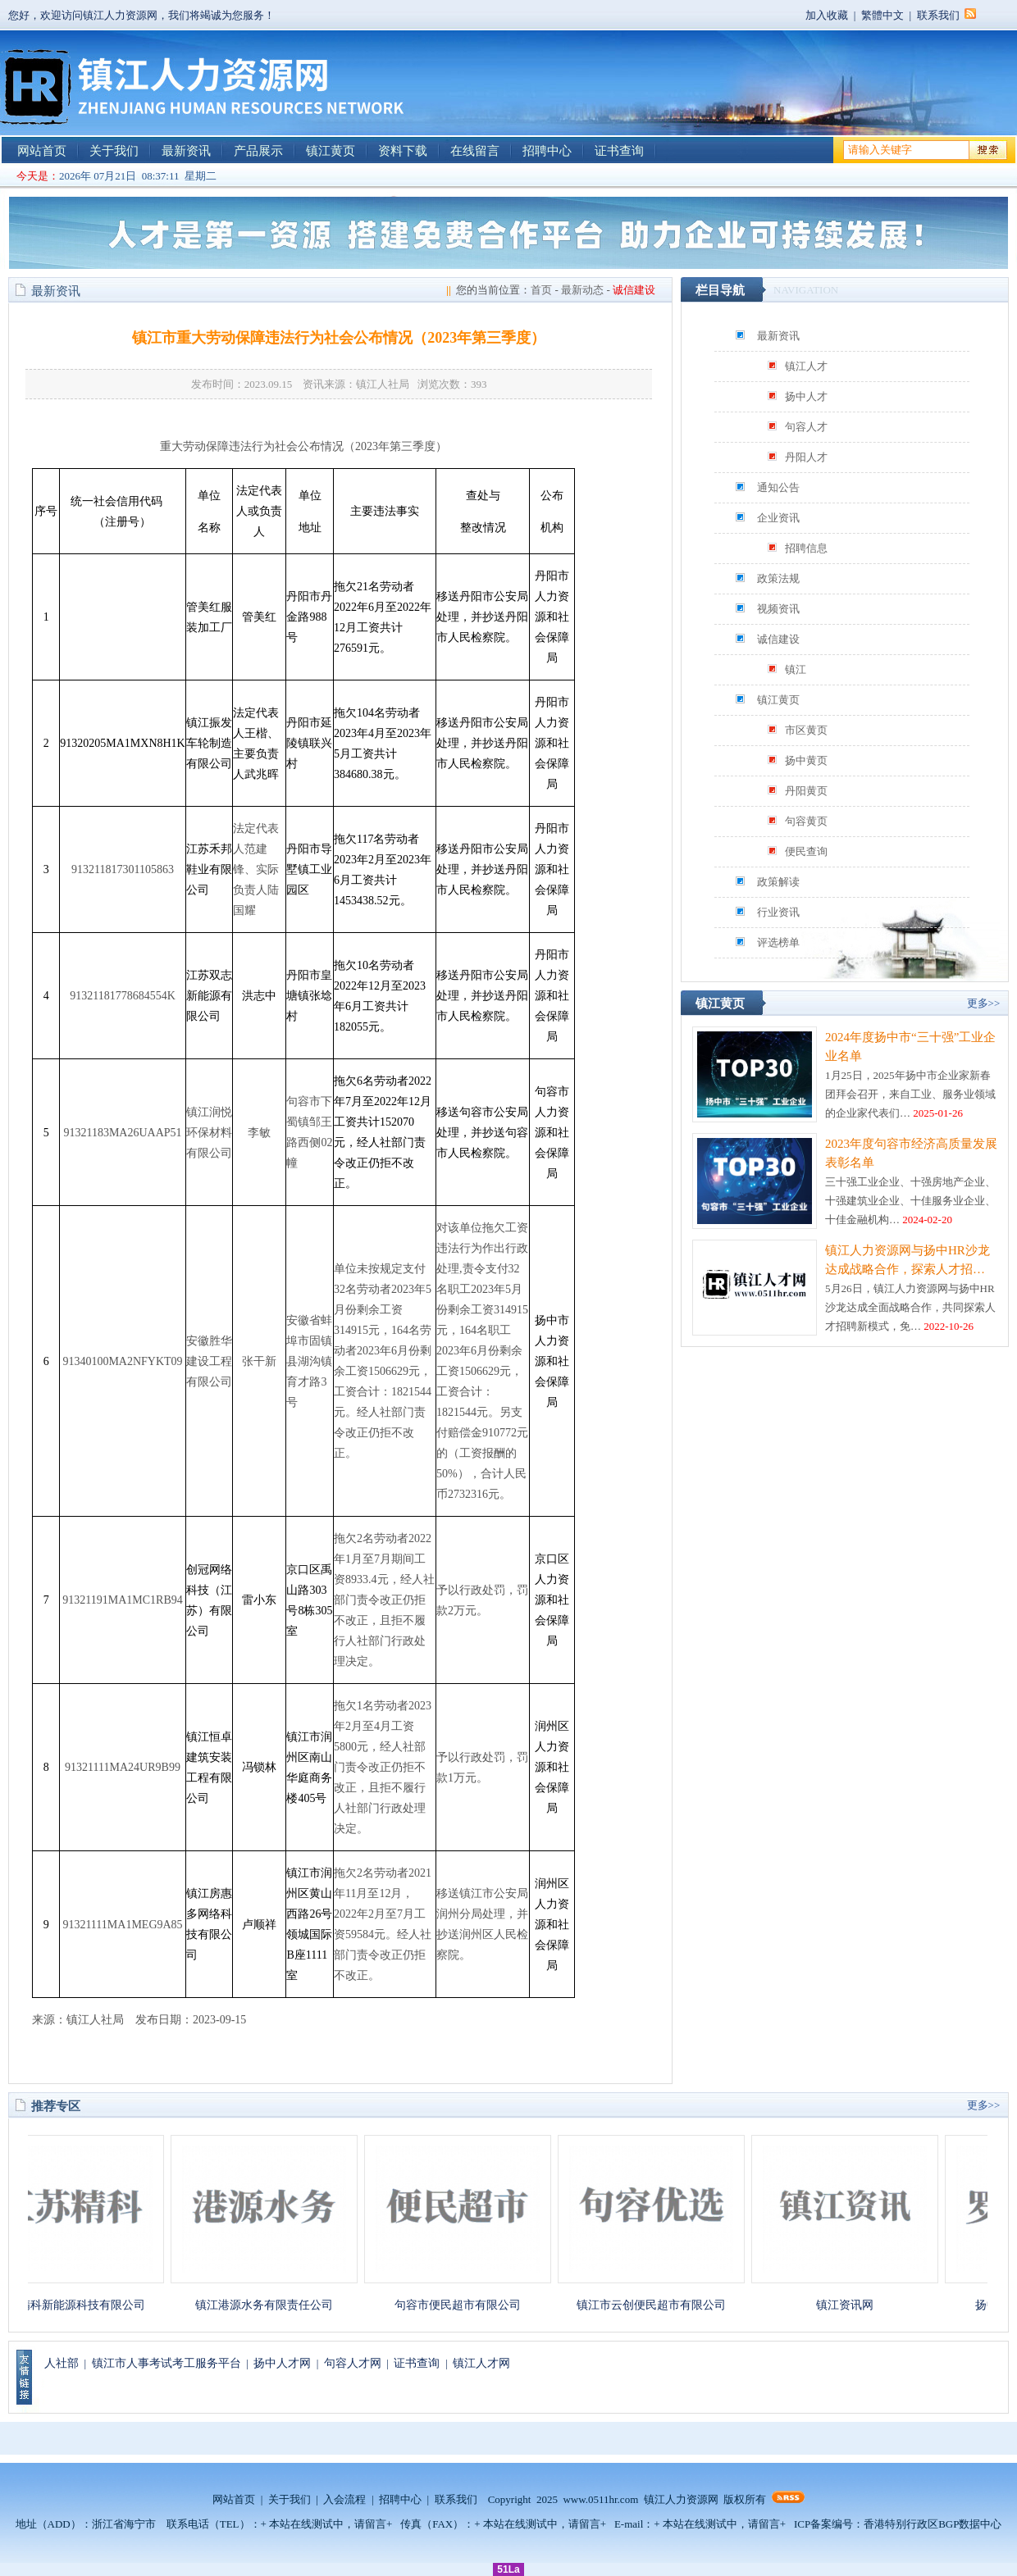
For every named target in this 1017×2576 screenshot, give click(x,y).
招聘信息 (806, 548)
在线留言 (474, 150)
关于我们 (114, 150)
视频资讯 (778, 609)
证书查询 (619, 150)
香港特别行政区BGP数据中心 (932, 2524)
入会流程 (344, 2499)
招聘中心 (547, 150)
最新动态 (582, 290)
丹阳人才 (806, 457)
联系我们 (938, 15)
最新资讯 (186, 150)
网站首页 (41, 150)
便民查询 (806, 851)
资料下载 (402, 150)
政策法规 (778, 578)
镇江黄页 (330, 150)
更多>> (984, 1003)
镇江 (795, 669)
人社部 (61, 2363)
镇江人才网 (481, 2363)
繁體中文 (882, 15)
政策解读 (778, 882)
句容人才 (806, 427)
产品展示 (258, 150)
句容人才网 (352, 2363)
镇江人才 (806, 366)
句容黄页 (806, 821)
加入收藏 (826, 15)
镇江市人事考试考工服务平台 (166, 2363)
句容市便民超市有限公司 (466, 2305)
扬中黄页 (806, 760)
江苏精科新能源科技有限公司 (78, 2305)
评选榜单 (778, 942)
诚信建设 (778, 639)
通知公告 (778, 487)
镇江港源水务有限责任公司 (272, 2305)
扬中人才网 (282, 2363)
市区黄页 (806, 730)
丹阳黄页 (806, 791)
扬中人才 (806, 396)
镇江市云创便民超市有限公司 (659, 2305)
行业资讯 (778, 912)
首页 (541, 290)
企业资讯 (778, 518)
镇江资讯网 (853, 2305)
